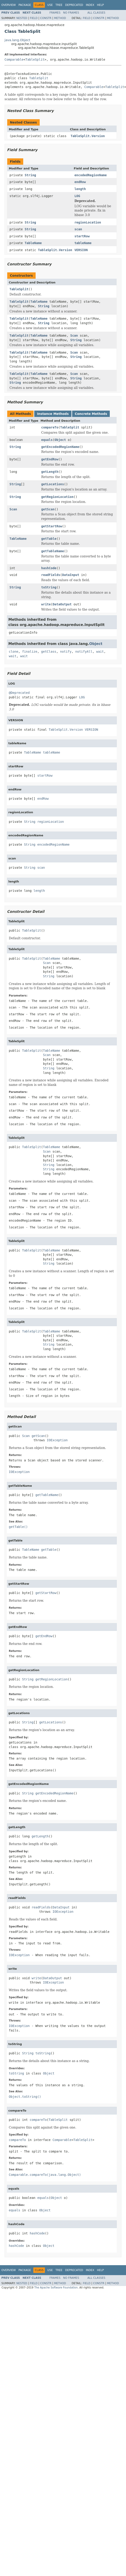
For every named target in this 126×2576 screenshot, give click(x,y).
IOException (57, 1440)
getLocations (52, 484)
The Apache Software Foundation (56, 2287)
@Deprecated (19, 693)
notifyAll (83, 651)
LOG (77, 196)
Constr (45, 18)
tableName (83, 243)
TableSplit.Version (88, 136)
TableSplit (34, 59)
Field (33, 18)
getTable (48, 538)
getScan (48, 509)
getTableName (52, 551)
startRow (81, 236)
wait (100, 651)
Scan (74, 335)
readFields (50, 575)
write (46, 604)
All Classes (96, 12)
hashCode (48, 568)
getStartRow (51, 526)
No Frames (71, 12)
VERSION (81, 250)
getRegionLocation (57, 497)
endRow (80, 182)
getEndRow (49, 459)
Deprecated (74, 5)
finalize (29, 651)
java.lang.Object (17, 40)
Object (60, 440)
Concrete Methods (91, 414)
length (80, 189)
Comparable (14, 59)
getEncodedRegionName (60, 447)
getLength (49, 471)
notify (66, 651)
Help (100, 5)
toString (48, 587)
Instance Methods (53, 414)
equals (47, 440)
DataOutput (62, 604)
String (30, 175)
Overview (8, 5)
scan (78, 229)
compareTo (49, 427)
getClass (48, 651)
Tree (58, 5)
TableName (33, 243)
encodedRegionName (90, 175)
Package (24, 5)
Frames (55, 12)
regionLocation (87, 222)
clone (13, 651)
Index (90, 5)
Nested (21, 18)
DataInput (70, 575)
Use (50, 5)
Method (60, 18)
